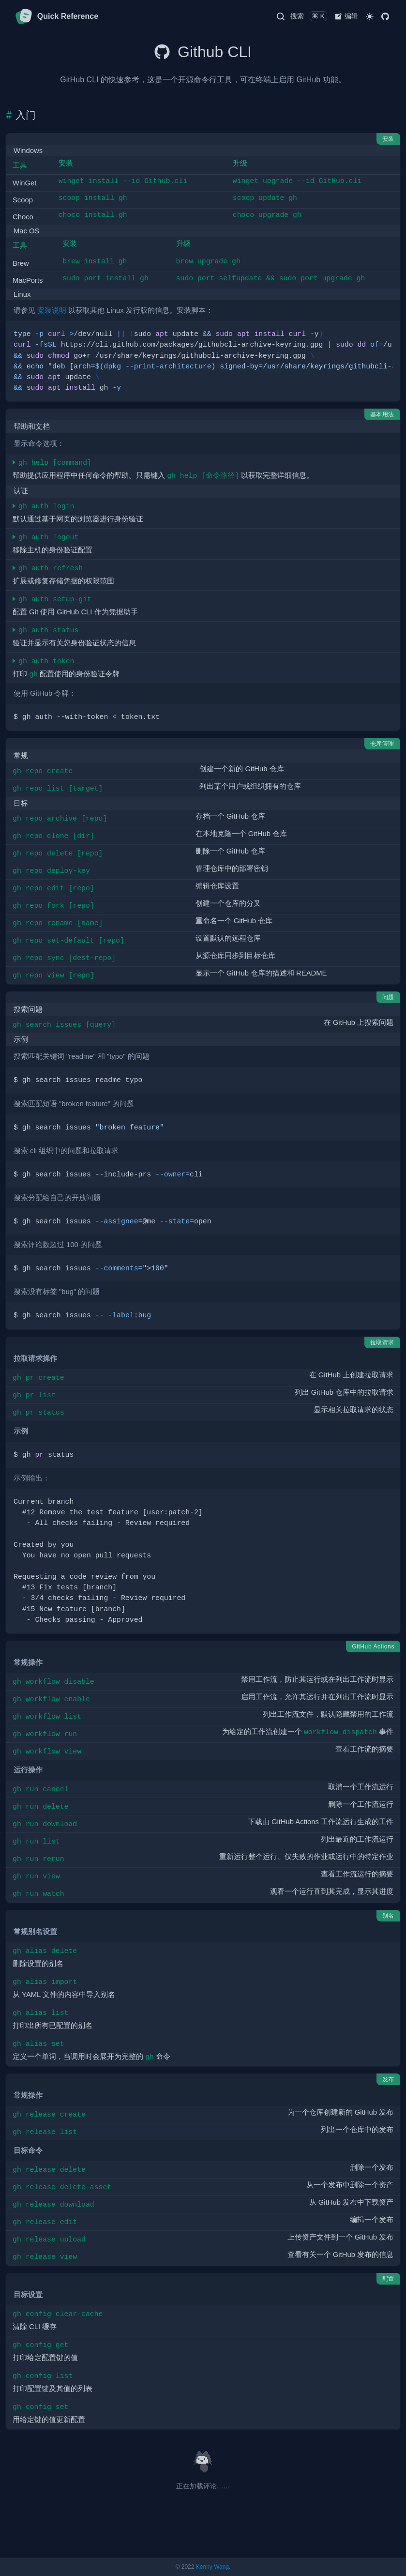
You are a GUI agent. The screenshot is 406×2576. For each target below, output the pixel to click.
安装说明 (51, 310)
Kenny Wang (212, 2566)
